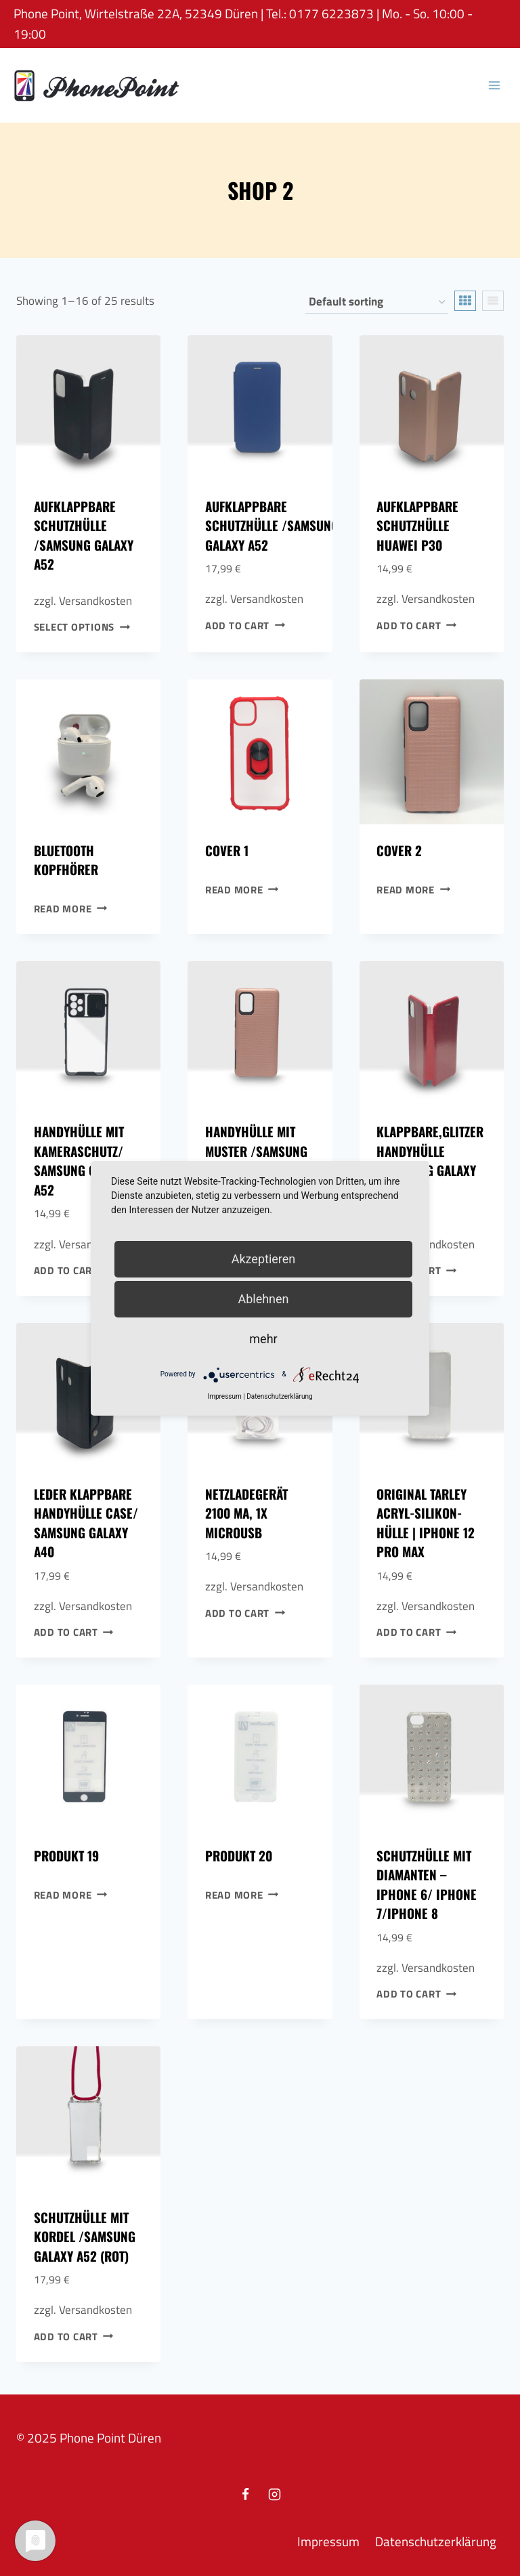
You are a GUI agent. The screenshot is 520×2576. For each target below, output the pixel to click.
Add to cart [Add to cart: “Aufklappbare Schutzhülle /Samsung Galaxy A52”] (245, 625)
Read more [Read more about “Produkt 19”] (71, 1894)
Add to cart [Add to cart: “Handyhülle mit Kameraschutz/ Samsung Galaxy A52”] (74, 1270)
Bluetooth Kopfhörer (66, 860)
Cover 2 (399, 850)
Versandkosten (95, 601)
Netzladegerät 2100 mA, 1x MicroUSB (246, 1513)
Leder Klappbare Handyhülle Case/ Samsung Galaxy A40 (86, 1522)
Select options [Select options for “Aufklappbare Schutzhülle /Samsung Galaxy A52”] (82, 627)
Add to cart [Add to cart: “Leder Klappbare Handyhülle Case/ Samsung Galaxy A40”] (74, 1632)
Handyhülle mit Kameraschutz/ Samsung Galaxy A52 (81, 1160)
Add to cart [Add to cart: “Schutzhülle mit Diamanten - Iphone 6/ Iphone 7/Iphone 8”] (416, 1994)
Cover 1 (226, 850)
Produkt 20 (238, 1855)
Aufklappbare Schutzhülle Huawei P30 (417, 525)
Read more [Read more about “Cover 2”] (413, 889)
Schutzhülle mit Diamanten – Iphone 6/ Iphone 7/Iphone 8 (426, 1884)
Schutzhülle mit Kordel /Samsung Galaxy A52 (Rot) (84, 2236)
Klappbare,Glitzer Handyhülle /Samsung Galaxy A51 (429, 1160)
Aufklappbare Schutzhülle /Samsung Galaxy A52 (83, 535)
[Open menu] (493, 85)
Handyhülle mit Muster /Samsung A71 (256, 1150)
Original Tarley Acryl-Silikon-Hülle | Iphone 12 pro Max (425, 1522)
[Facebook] (245, 2494)
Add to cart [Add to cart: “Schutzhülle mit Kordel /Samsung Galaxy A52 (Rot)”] (74, 2336)
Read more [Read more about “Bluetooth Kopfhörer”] (71, 908)
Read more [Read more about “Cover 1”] (242, 889)
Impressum (328, 2541)
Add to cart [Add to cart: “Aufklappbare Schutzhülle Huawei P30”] (416, 625)
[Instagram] (275, 2494)
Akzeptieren (264, 1259)
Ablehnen (263, 1299)
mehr (263, 1339)
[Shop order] (376, 302)
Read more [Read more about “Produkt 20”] (242, 1894)
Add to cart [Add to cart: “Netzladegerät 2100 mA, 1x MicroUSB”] (245, 1612)
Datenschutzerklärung (435, 2541)
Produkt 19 (66, 1855)
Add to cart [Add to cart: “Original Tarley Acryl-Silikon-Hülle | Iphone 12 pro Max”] (416, 1632)
